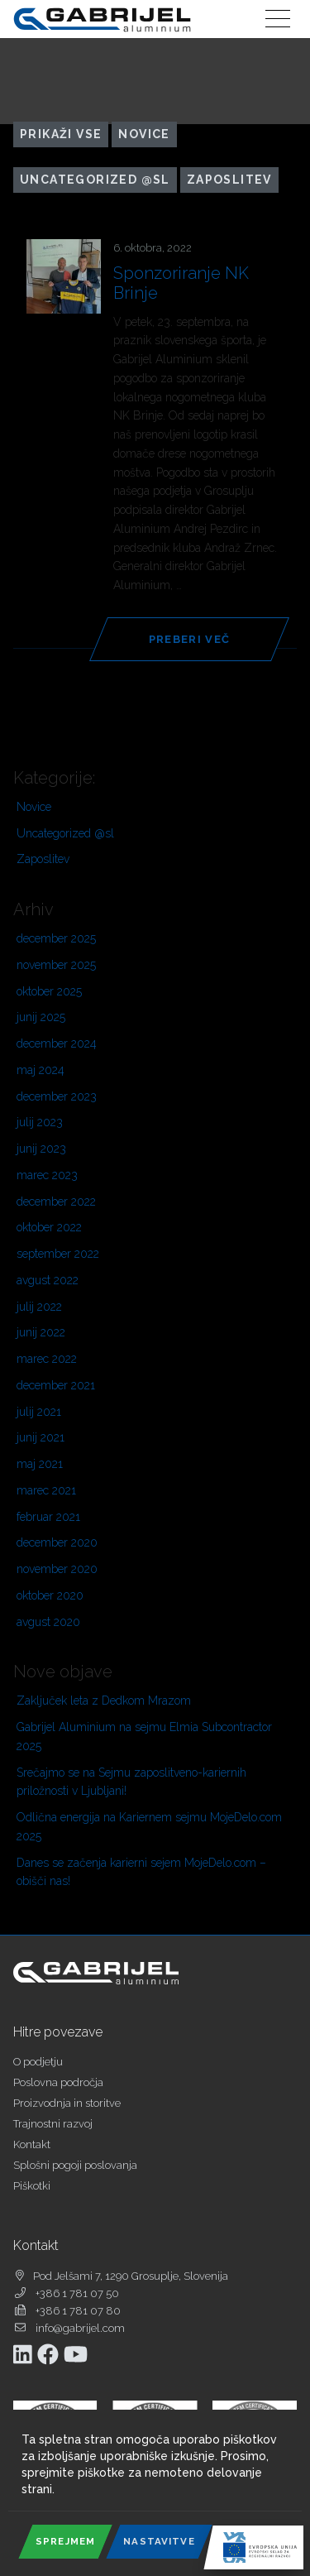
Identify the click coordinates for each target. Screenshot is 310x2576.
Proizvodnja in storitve (67, 2103)
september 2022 (58, 1253)
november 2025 (56, 964)
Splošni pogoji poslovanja (75, 2165)
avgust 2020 (48, 1622)
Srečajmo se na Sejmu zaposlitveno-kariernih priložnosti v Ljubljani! (131, 1782)
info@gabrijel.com (80, 2328)
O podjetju (38, 2062)
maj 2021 (40, 1463)
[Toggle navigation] (278, 19)
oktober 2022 (49, 1227)
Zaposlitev (229, 179)
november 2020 (57, 1569)
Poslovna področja (58, 2082)
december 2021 (56, 1385)
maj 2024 (40, 1070)
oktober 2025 (49, 991)
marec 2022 (47, 1358)
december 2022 (56, 1201)
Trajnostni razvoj (53, 2124)
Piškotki (31, 2186)
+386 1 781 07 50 (77, 2293)
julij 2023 (40, 1122)
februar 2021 (48, 1516)
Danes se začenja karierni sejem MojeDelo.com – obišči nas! (141, 1872)
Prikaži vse (61, 134)
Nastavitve (159, 2541)
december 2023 (57, 1096)
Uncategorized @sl (95, 179)
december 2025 (56, 938)
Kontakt (31, 2144)
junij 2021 (40, 1437)
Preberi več (189, 639)
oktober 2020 (50, 1595)
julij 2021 (39, 1411)
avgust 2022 (48, 1280)
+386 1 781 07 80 (78, 2311)
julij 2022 (39, 1306)
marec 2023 (47, 1175)
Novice (143, 134)
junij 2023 (41, 1148)
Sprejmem (65, 2541)
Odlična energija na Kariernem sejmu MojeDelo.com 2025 (149, 1827)
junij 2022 (41, 1332)
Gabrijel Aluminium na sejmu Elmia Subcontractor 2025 (144, 1736)
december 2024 (57, 1043)
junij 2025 (41, 1017)
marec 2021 (46, 1490)
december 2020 (57, 1542)
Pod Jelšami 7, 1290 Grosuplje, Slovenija (130, 2276)
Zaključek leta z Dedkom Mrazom (104, 1700)
